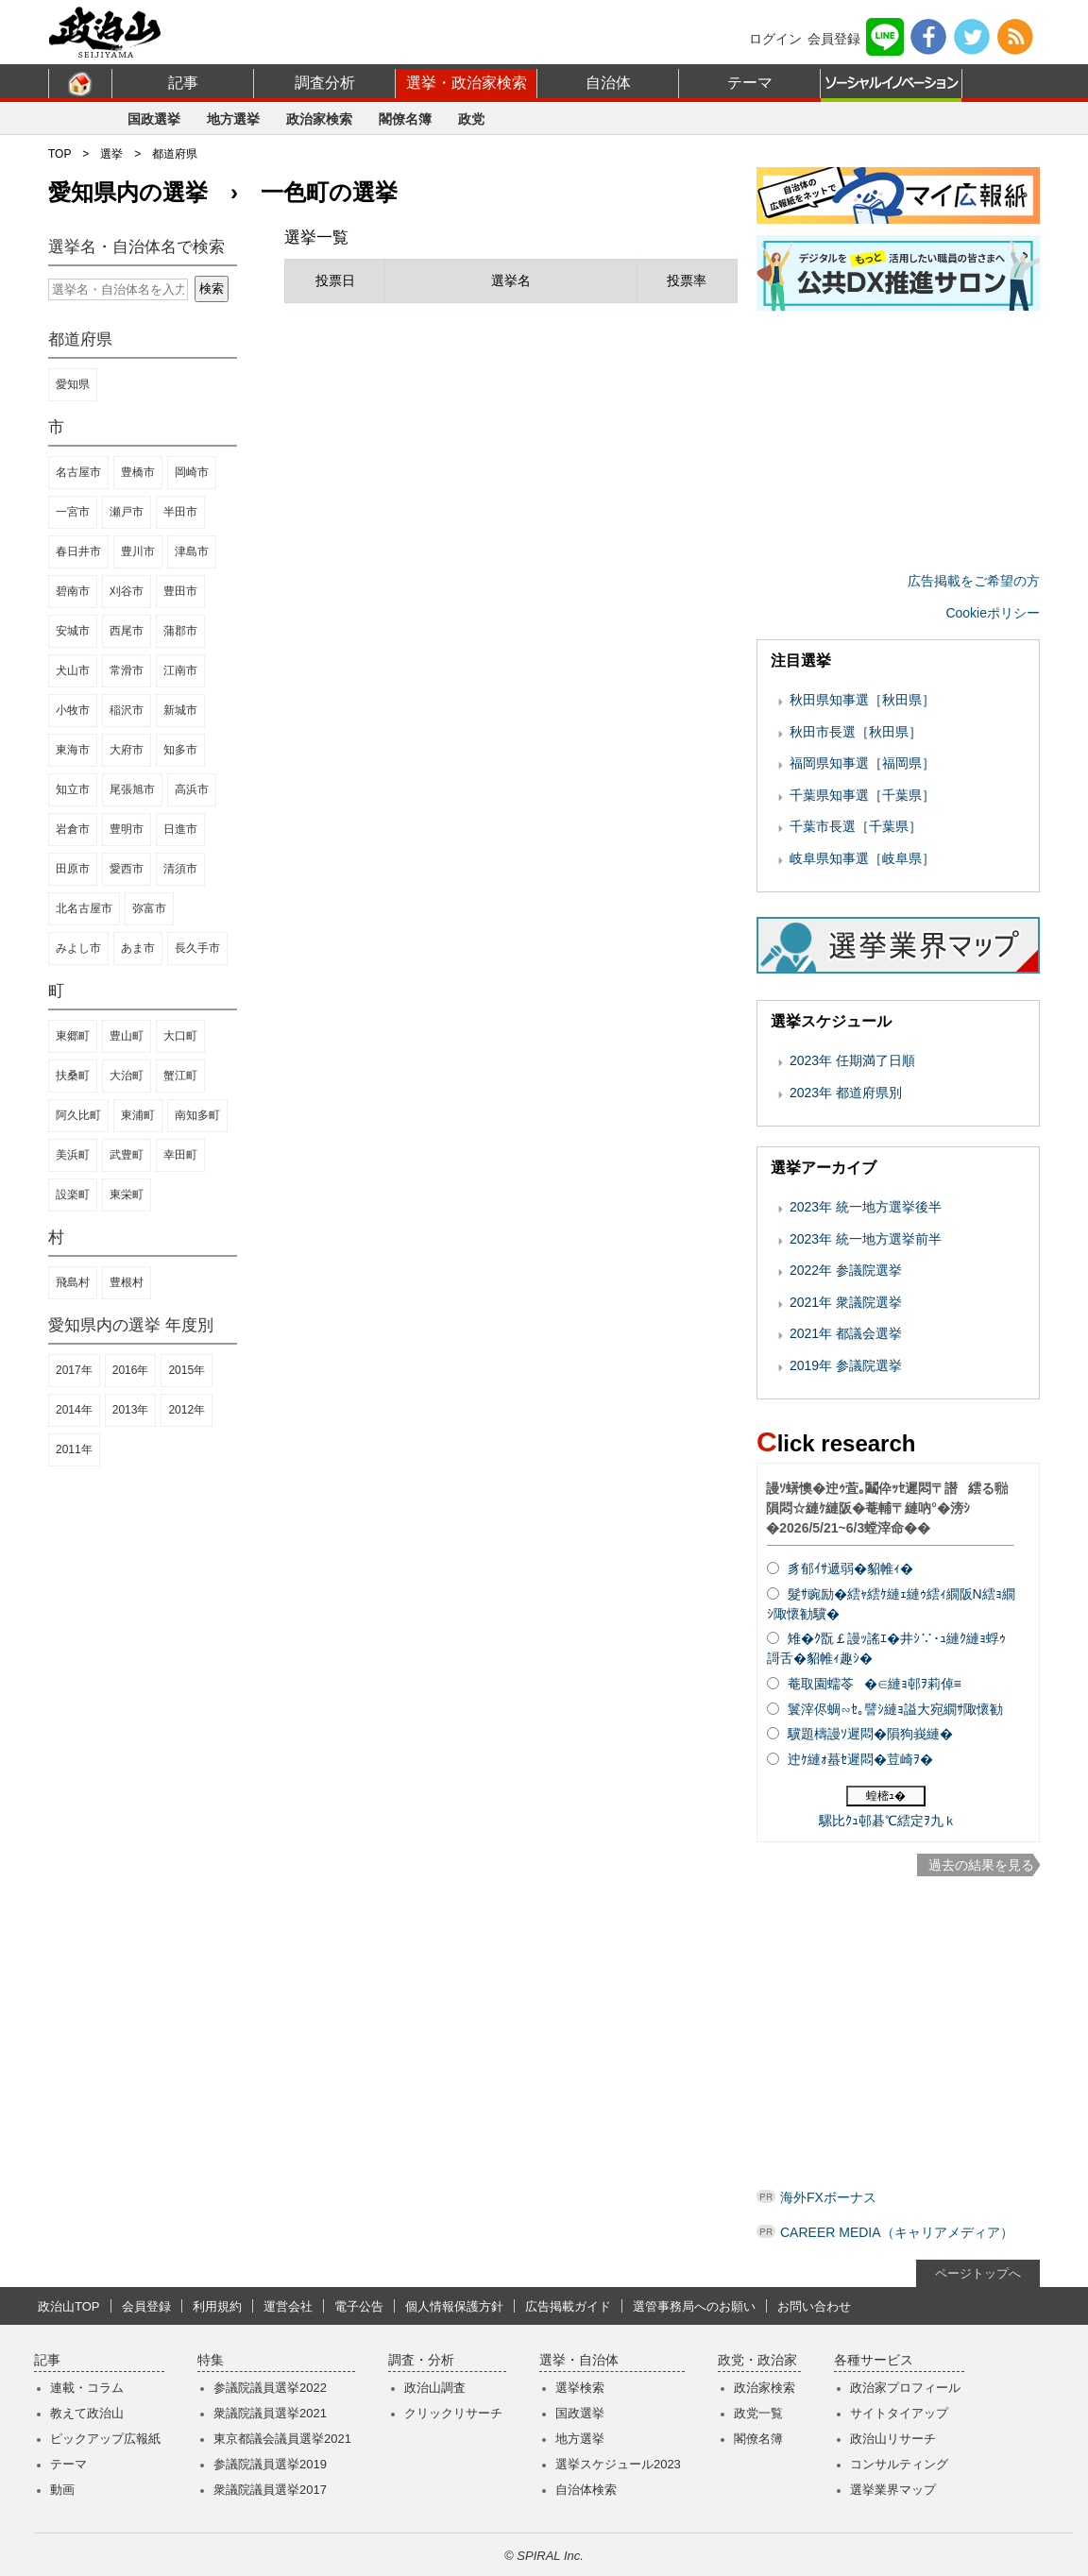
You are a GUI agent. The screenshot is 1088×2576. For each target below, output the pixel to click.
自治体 (608, 83)
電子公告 (358, 2306)
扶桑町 (73, 1075)
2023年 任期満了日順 (852, 1060)
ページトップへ (978, 2273)
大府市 (127, 749)
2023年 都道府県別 (846, 1092)
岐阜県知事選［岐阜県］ (862, 858)
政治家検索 (319, 119)
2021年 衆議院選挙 (846, 1302)
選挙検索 (579, 2387)
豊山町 (127, 1035)
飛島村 (73, 1282)
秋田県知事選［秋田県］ (862, 699)
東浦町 (138, 1115)
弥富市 (149, 908)
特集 (210, 2360)
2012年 (186, 1409)
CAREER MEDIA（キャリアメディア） (896, 2232)
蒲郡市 (180, 630)
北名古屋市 (84, 908)
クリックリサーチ (453, 2413)
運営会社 (288, 2306)
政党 (471, 119)
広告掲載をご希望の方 (974, 580)
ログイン (775, 38)
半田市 (180, 511)
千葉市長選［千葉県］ (856, 826)
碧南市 (73, 591)
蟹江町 (180, 1075)
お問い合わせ (814, 2306)
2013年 (130, 1409)
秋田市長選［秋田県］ (856, 731)
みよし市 (78, 948)
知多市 (180, 749)
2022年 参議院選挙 (846, 1270)
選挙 (111, 154)
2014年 (74, 1409)
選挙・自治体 (579, 2360)
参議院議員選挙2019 (270, 2464)
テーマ (750, 83)
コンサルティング (899, 2464)
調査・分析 (421, 2360)
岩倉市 (73, 829)
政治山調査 (435, 2387)
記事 (183, 83)
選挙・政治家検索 (466, 83)
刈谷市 (127, 591)
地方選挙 (233, 119)
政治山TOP (69, 2306)
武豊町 (127, 1154)
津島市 (192, 551)
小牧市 (73, 710)
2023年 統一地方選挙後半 (866, 1206)
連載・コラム (87, 2387)
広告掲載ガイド (568, 2306)
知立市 (73, 789)
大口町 (180, 1035)
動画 (62, 2489)
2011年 (74, 1449)
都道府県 (174, 154)
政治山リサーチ (893, 2438)
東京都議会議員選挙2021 (282, 2438)
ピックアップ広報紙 (105, 2438)
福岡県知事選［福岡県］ (862, 763)
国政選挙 (154, 119)
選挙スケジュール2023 (618, 2464)
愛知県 (73, 384)
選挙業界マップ (893, 2489)
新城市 (180, 710)
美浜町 (73, 1154)
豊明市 (127, 829)
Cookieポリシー (992, 612)
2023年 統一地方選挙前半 (866, 1238)
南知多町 (197, 1115)
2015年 (186, 1370)
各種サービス (873, 2360)
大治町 (127, 1075)
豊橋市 (138, 472)
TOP (59, 154)
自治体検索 (586, 2489)
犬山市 (73, 670)
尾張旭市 (132, 789)
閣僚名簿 (405, 119)
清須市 (180, 868)
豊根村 (127, 1282)
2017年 (74, 1370)
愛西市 (127, 868)
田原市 (73, 868)
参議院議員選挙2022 (270, 2387)
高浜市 (192, 789)
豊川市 (138, 551)
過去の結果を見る (981, 1865)
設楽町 (73, 1194)
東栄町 (127, 1194)
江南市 (180, 670)
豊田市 (180, 591)
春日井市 (78, 551)
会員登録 (834, 38)
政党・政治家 (757, 2360)
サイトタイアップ (899, 2413)
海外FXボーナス (828, 2197)
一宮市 (73, 511)
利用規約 (217, 2306)
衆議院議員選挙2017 (270, 2489)
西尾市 (127, 630)
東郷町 (73, 1035)
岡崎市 (192, 472)
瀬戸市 (127, 511)
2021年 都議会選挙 (846, 1333)
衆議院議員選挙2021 (270, 2413)
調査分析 (325, 83)
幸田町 (180, 1154)
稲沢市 (127, 710)
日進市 (180, 829)
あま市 (138, 948)
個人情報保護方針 (454, 2306)
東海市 (73, 749)
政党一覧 (758, 2413)
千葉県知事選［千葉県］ (862, 795)
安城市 (73, 630)
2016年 (130, 1370)
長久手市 (197, 948)
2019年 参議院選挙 (846, 1365)
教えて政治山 (87, 2413)
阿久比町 (78, 1115)
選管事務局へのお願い (694, 2306)
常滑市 (127, 670)
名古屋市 (78, 472)
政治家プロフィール (905, 2387)
